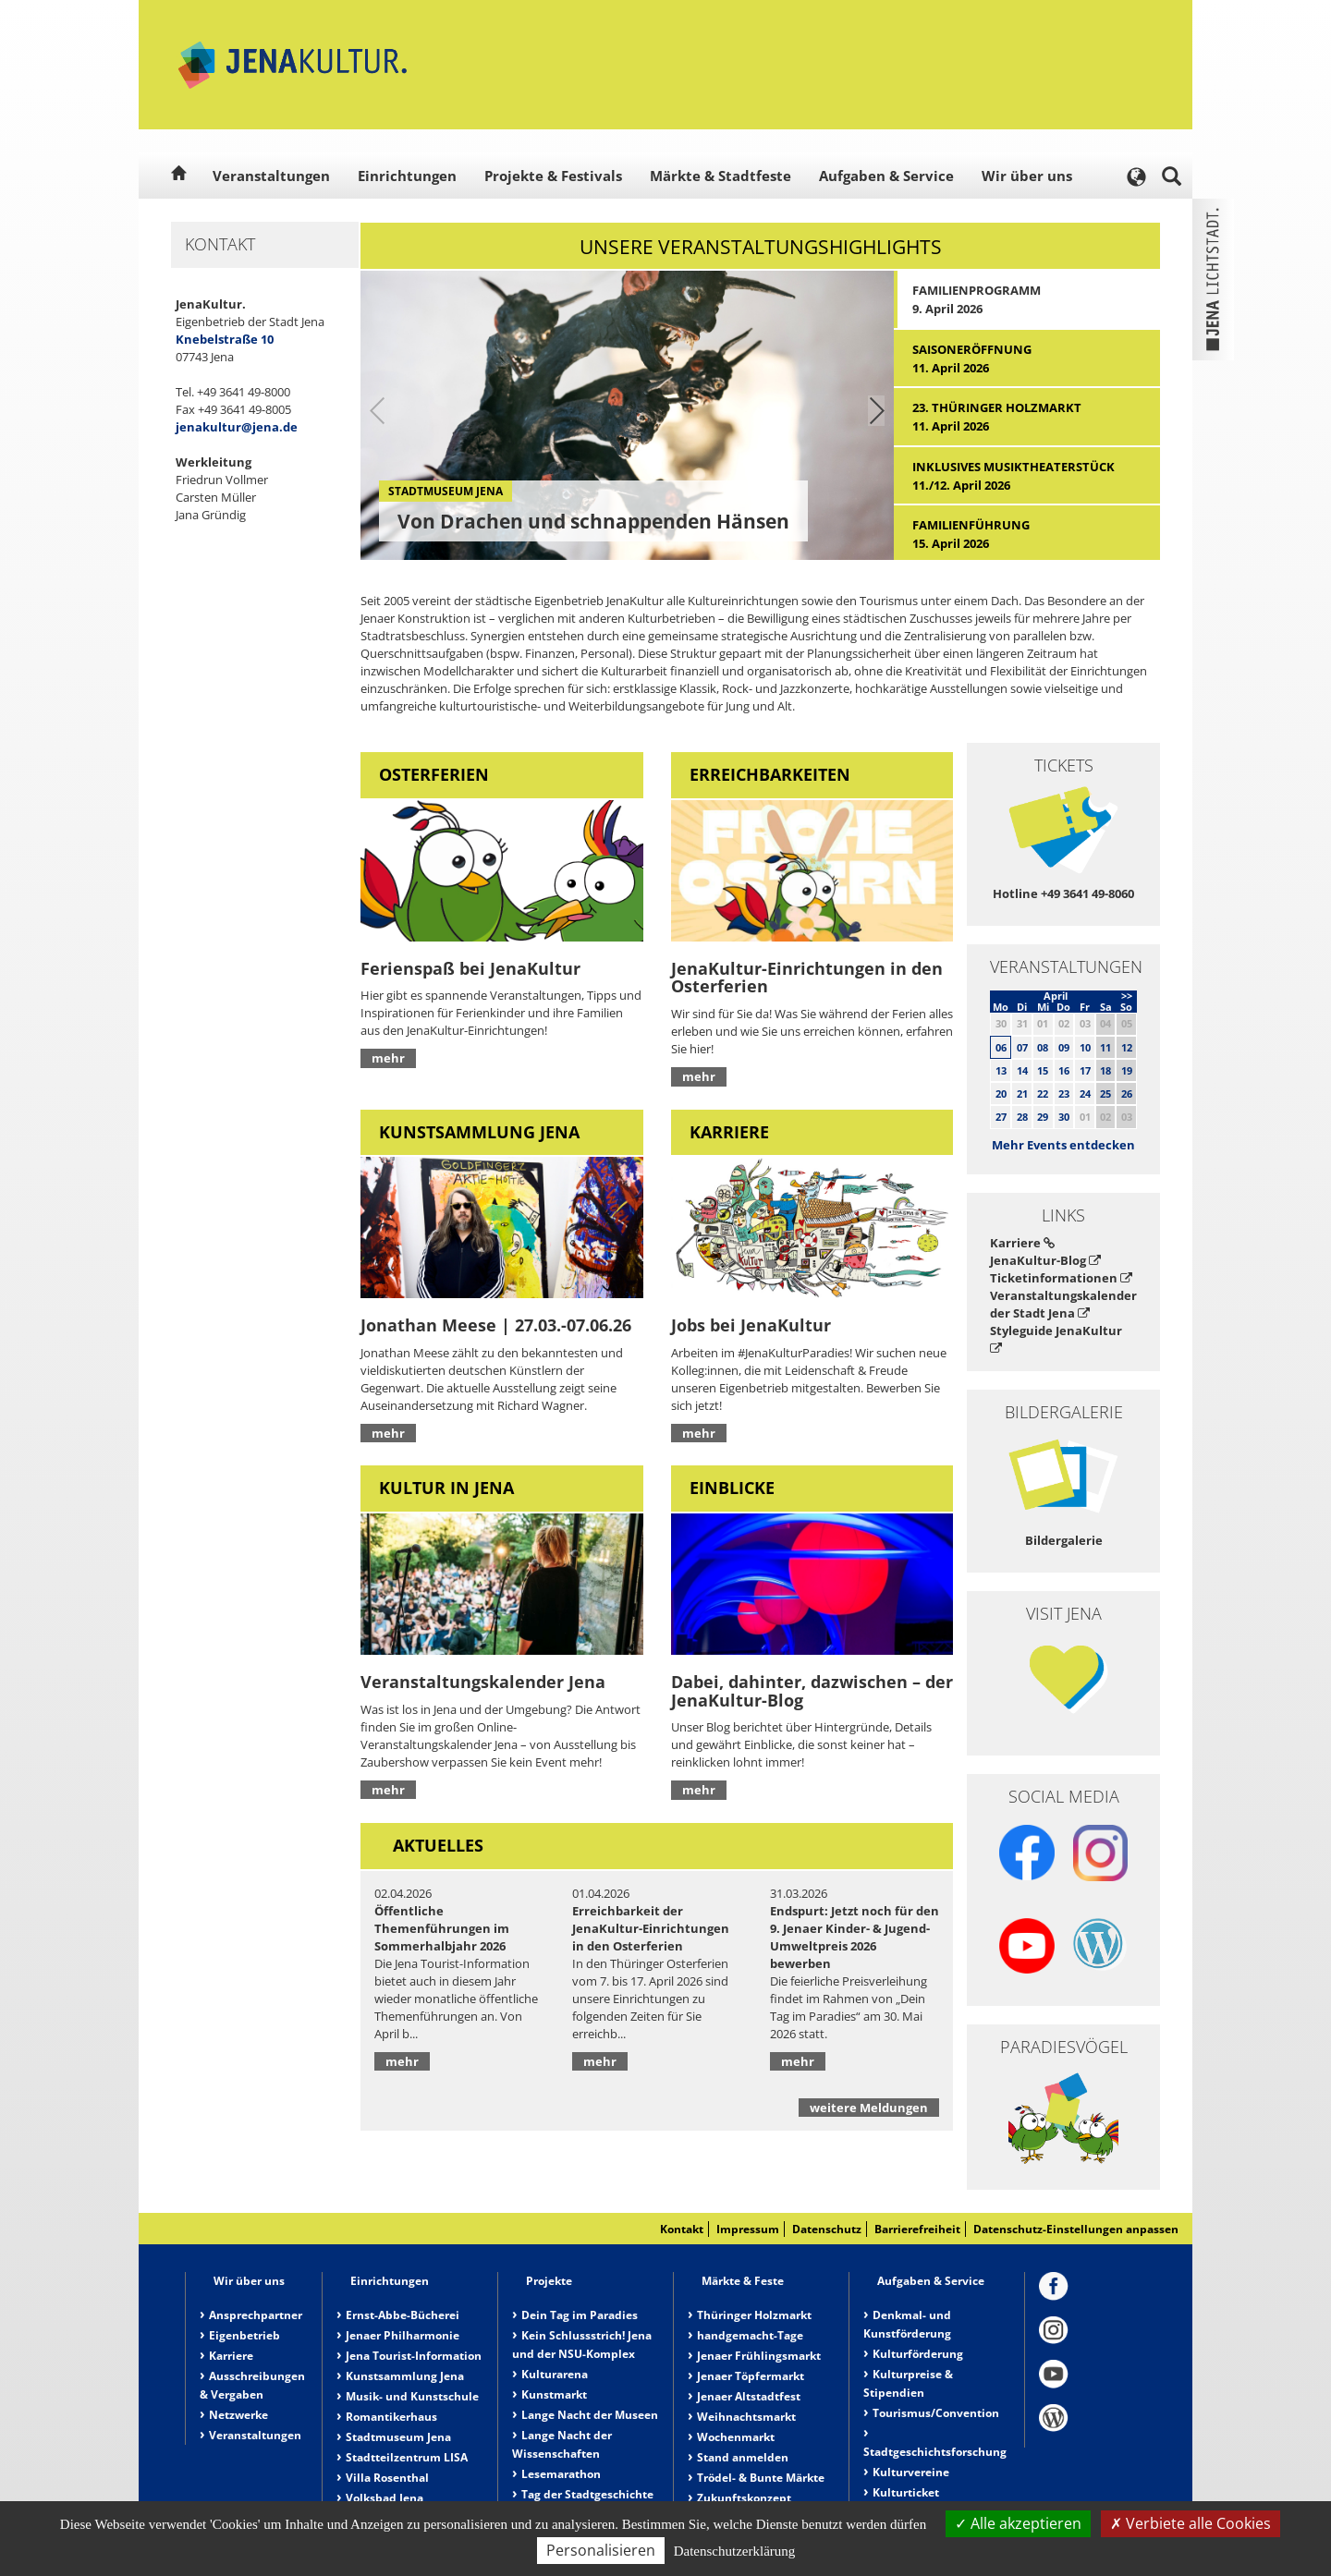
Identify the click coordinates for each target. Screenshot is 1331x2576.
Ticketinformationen (1061, 1278)
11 (1105, 1047)
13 (1001, 1070)
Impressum (747, 2229)
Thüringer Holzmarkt (754, 2315)
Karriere (1022, 1242)
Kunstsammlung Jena (405, 2376)
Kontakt (681, 2229)
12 (1126, 1047)
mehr (388, 1058)
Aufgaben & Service (886, 175)
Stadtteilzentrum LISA (407, 2457)
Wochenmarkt (736, 2437)
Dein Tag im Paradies (579, 2315)
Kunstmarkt (554, 2394)
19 (1126, 1070)
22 (1042, 1093)
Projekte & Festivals (553, 175)
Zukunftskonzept (744, 2498)
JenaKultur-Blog (1045, 1260)
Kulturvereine (911, 2472)
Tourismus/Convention (936, 2413)
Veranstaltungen (271, 175)
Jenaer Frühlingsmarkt (759, 2355)
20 (1001, 1093)
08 (1042, 1047)
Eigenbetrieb (244, 2335)
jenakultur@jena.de (237, 427)
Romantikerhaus (391, 2416)
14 (1022, 1070)
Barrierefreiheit (917, 2229)
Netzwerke (238, 2415)
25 (1105, 1093)
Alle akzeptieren (1018, 2523)
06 (1001, 1047)
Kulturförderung (918, 2354)
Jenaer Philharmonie (402, 2335)
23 (1063, 1093)
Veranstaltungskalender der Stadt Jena (1063, 1304)
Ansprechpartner (255, 2315)
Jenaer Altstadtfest (748, 2396)
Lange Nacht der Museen (589, 2415)
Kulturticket (906, 2492)
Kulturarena (554, 2374)
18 (1105, 1070)
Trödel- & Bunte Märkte (760, 2477)
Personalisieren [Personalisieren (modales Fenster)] (600, 2550)
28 (1022, 1117)
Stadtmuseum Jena (398, 2437)
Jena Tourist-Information (414, 2355)
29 (1042, 1117)
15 (1042, 1070)
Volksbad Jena (384, 2498)
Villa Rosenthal (387, 2477)
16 (1063, 1070)
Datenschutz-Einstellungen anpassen (1075, 2229)
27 (1001, 1117)
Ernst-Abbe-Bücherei (402, 2315)
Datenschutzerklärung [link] (735, 2551)
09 (1063, 1047)
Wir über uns (1027, 175)
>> (1126, 995)
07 (1022, 1047)
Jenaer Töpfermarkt (750, 2376)
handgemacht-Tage (750, 2335)
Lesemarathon (561, 2474)
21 (1022, 1093)
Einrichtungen (407, 175)
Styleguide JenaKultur (1056, 1338)
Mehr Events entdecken (1063, 1144)
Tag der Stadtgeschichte (587, 2494)
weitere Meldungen (869, 2107)
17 (1085, 1070)
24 (1085, 1093)
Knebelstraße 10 (225, 339)
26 (1126, 1093)
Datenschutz (826, 2229)
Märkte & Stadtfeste (720, 175)
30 (1063, 1117)
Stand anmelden (742, 2457)
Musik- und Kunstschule (412, 2396)
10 (1085, 1047)
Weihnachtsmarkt (746, 2416)
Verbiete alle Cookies (1190, 2523)
